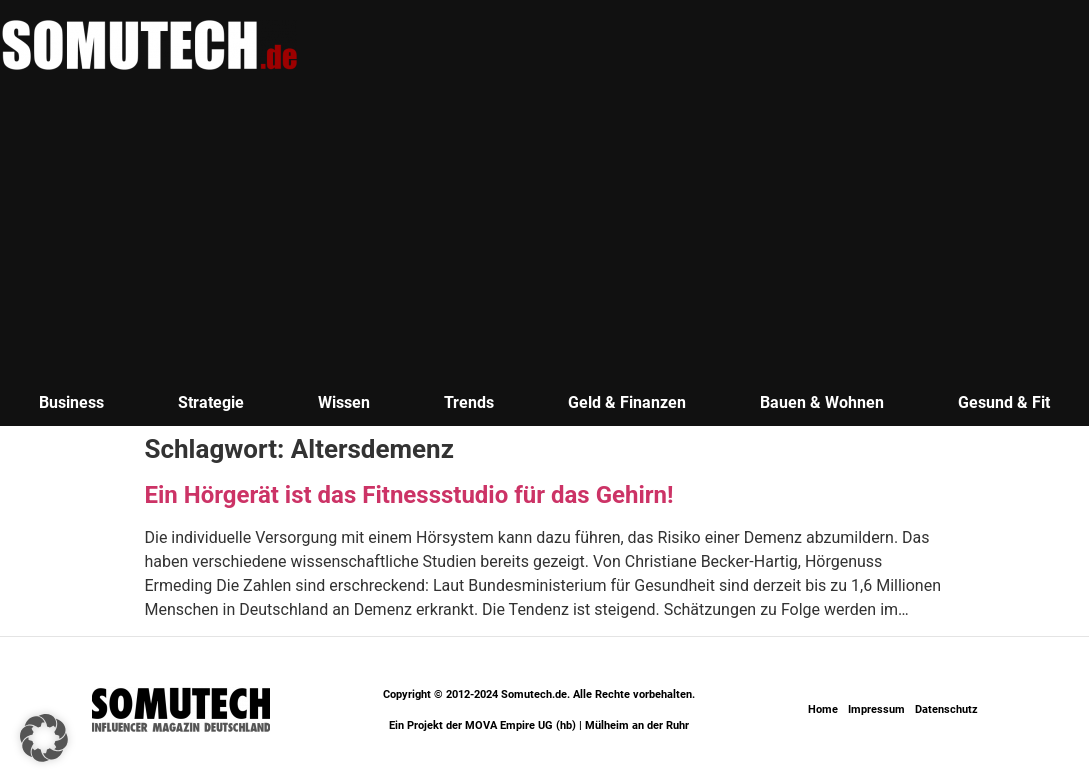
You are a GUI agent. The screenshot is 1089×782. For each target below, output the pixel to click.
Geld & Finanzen (627, 402)
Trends (469, 402)
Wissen (344, 402)
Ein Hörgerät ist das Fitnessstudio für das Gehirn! (409, 495)
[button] (44, 738)
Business (71, 402)
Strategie (211, 402)
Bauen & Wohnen (822, 402)
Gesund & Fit (1004, 402)
